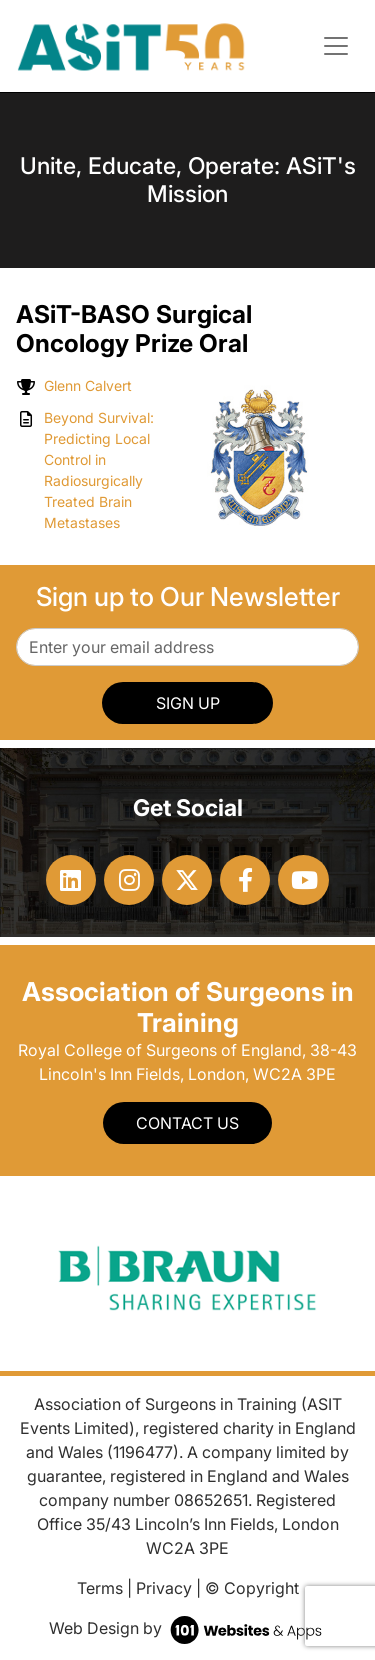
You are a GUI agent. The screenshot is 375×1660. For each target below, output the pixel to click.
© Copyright (252, 1588)
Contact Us (187, 1123)
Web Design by (187, 1628)
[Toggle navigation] (336, 46)
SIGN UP (188, 703)
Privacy (164, 1588)
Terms (100, 1588)
